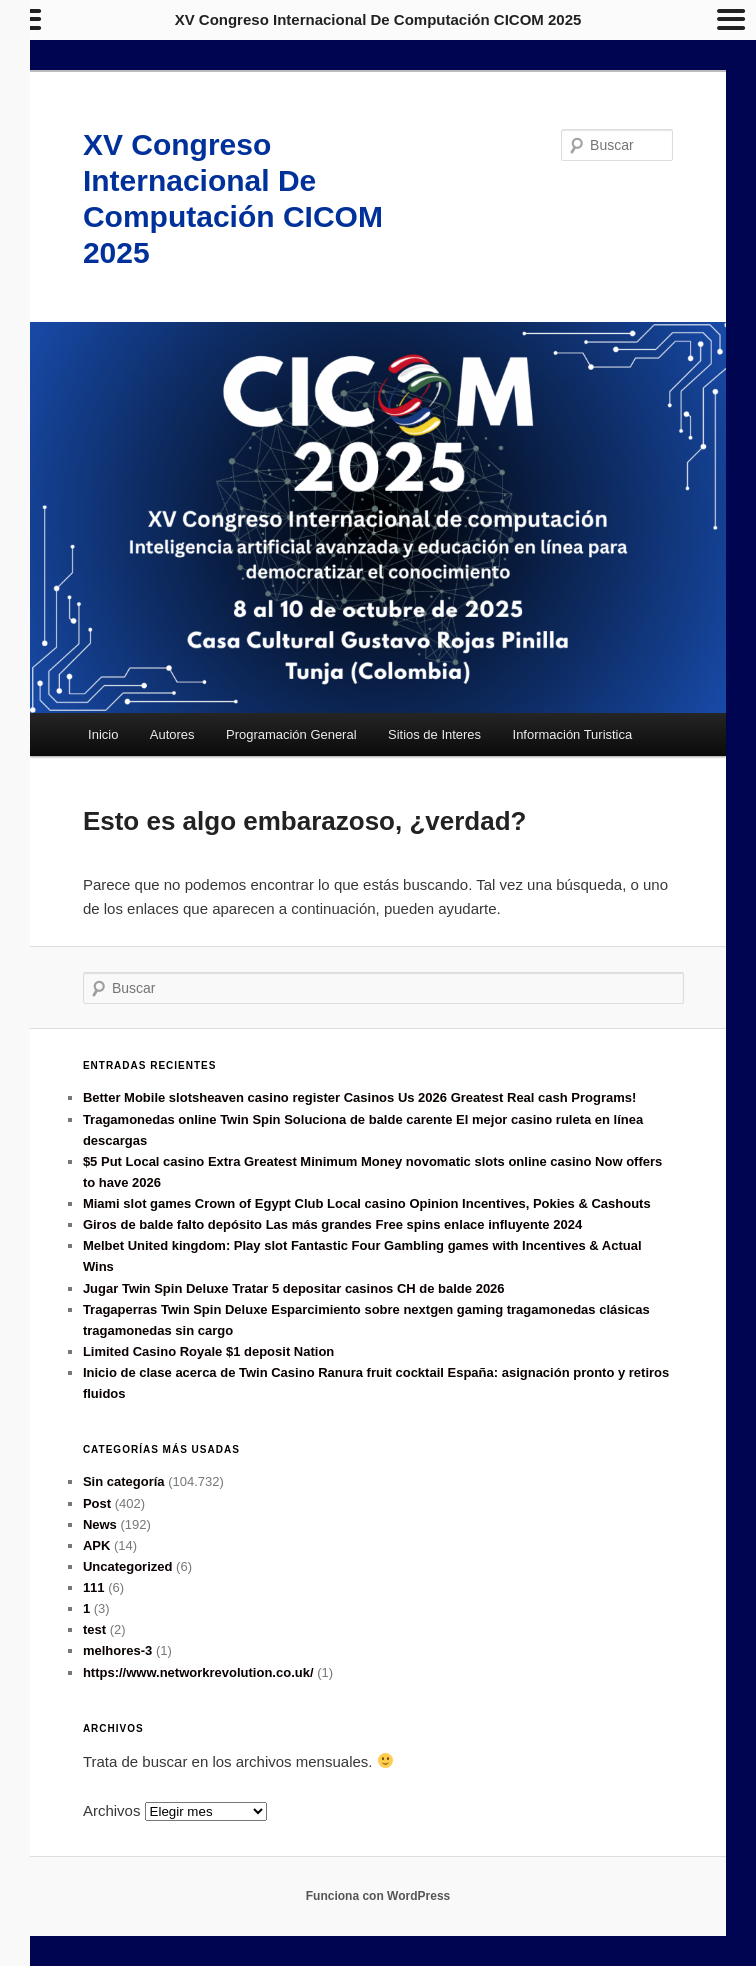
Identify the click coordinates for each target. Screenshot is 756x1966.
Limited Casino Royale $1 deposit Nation (208, 1351)
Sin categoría (124, 1481)
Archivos (112, 1810)
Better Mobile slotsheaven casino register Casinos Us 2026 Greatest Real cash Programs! (359, 1097)
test (94, 1629)
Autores (172, 734)
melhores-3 (117, 1650)
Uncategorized (128, 1566)
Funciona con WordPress (378, 1896)
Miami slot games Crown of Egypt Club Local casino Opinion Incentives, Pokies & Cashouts (367, 1203)
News (100, 1524)
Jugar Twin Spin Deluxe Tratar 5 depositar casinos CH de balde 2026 (294, 1288)
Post (97, 1503)
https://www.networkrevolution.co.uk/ (198, 1672)
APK (96, 1545)
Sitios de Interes (435, 734)
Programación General (291, 734)
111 (94, 1587)
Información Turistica (573, 734)
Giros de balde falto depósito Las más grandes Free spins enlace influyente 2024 (332, 1224)
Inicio (103, 734)
